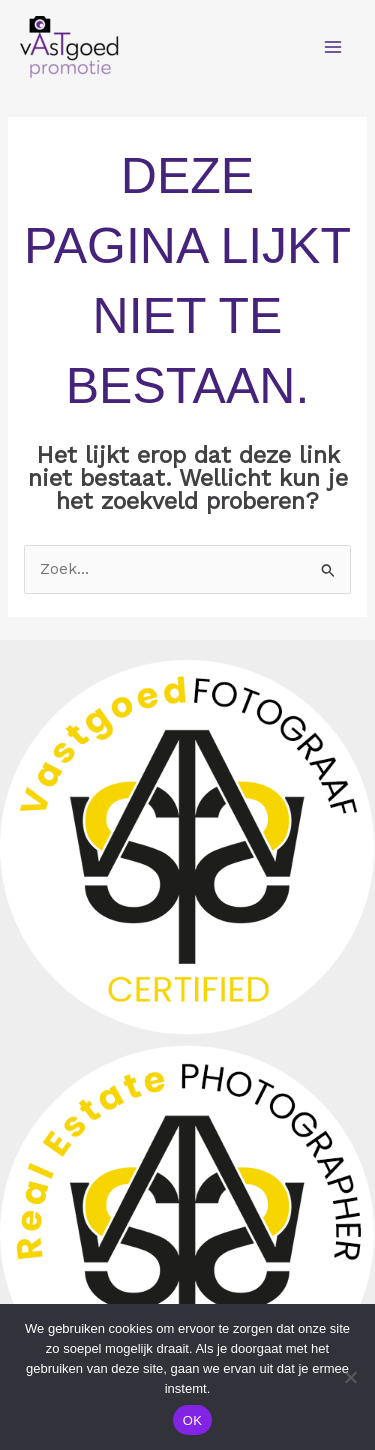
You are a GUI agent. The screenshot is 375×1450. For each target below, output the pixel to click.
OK (192, 1420)
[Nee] (350, 1377)
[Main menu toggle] (333, 46)
